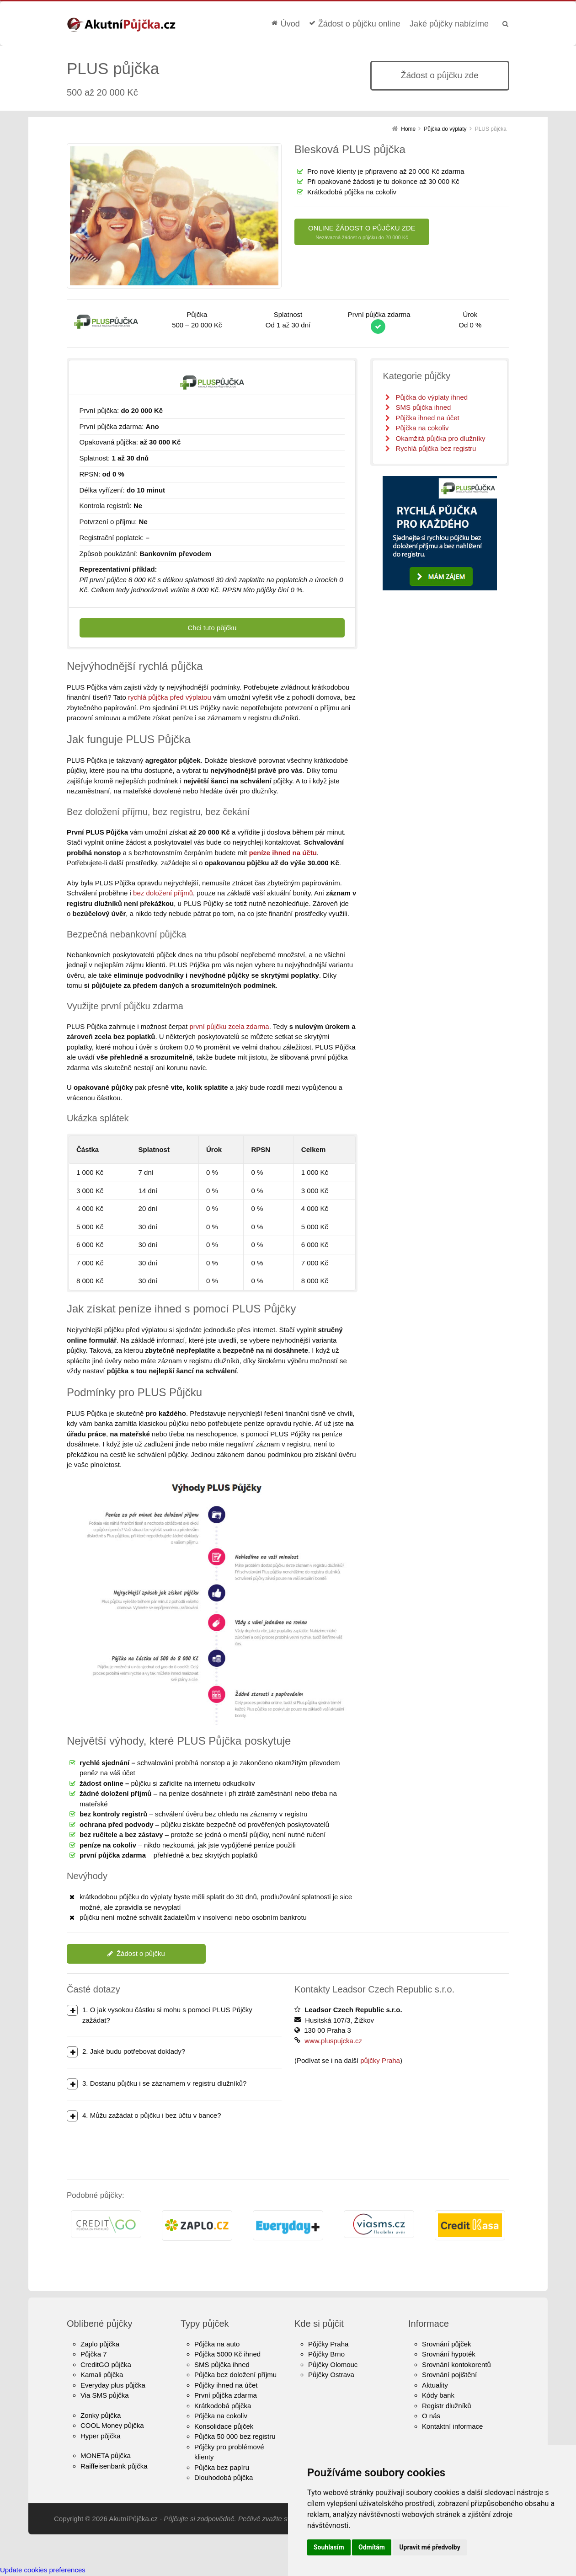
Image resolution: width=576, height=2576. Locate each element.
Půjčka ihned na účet (427, 418)
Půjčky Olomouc (332, 2364)
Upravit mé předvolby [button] (429, 2547)
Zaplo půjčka (99, 2344)
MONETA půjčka (105, 2455)
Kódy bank (438, 2395)
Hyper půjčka (100, 2436)
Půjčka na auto (217, 2344)
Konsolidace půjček (223, 2426)
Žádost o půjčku (136, 1953)
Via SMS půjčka (104, 2395)
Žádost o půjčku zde (440, 75)
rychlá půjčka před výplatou (169, 697)
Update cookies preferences (42, 2570)
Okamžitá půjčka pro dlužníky (440, 438)
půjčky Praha (380, 2060)
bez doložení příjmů (163, 893)
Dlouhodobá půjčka (223, 2477)
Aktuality (435, 2385)
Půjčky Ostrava (331, 2374)
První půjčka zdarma (225, 2395)
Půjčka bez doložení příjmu (235, 2374)
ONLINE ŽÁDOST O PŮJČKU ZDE (362, 232)
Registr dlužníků (446, 2406)
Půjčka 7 (93, 2354)
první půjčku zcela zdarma (229, 1026)
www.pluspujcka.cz (333, 2041)
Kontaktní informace (452, 2426)
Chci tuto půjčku (212, 628)
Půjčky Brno (326, 2354)
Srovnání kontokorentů (456, 2364)
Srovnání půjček (446, 2344)
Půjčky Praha (328, 2344)
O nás (431, 2416)
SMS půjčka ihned (423, 407)
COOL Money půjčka (112, 2425)
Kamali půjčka (101, 2374)
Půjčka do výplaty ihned (431, 397)
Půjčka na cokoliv (421, 428)
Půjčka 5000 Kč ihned (227, 2354)
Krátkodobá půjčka (222, 2406)
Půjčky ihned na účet (225, 2385)
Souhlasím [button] (329, 2547)
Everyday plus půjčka (112, 2385)
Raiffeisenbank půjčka (113, 2466)
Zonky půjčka (100, 2415)
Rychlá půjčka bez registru (435, 448)
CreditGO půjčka (105, 2364)
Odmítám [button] (371, 2547)
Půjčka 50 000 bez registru (235, 2436)
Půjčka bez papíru (221, 2467)
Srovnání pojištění (449, 2374)
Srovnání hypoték (448, 2354)
